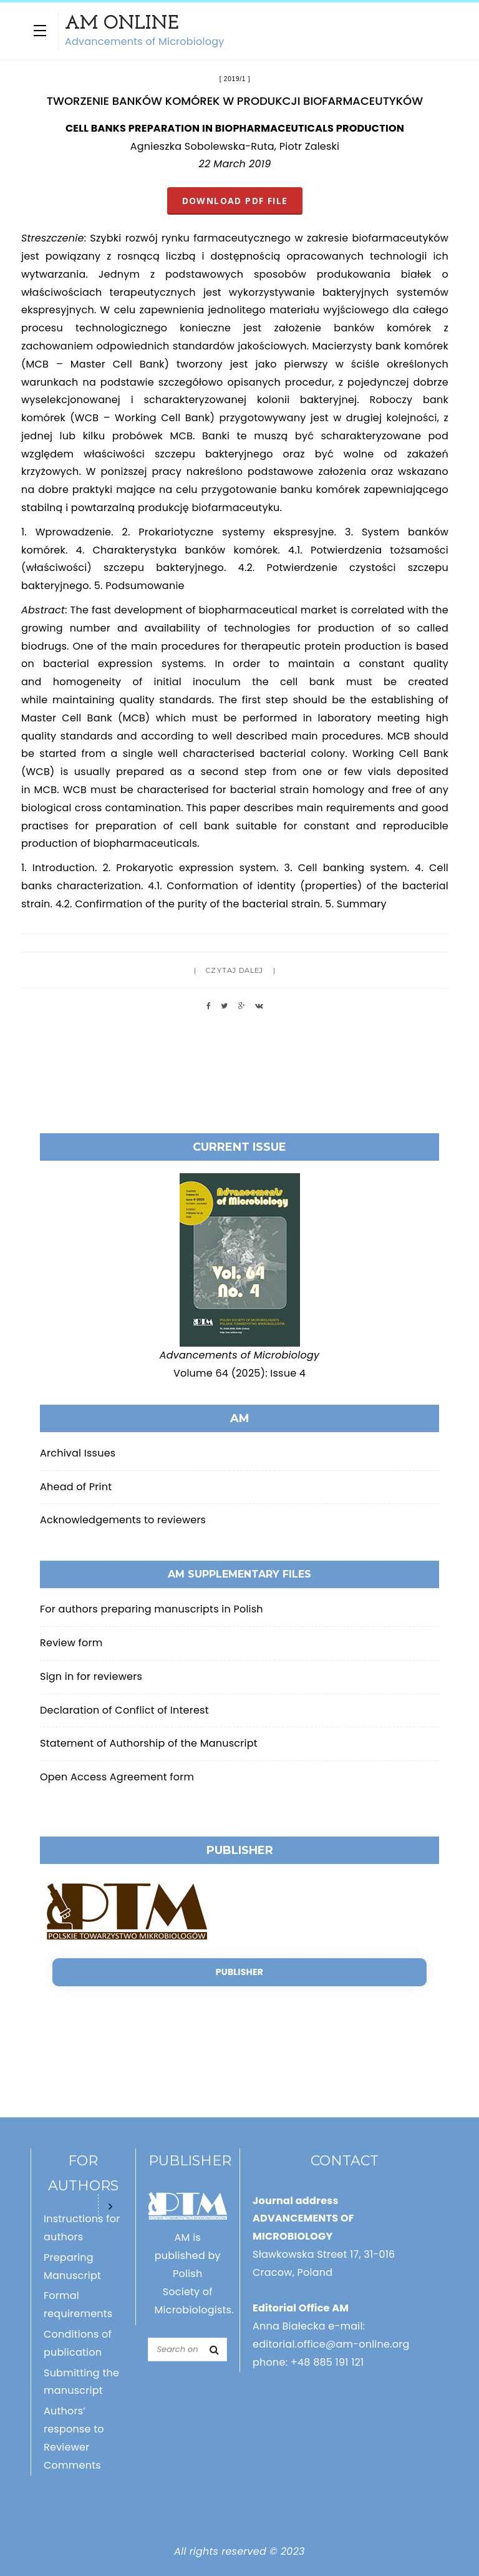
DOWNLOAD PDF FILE (235, 201)
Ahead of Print (76, 1487)
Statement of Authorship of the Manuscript (149, 1743)
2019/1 (235, 79)
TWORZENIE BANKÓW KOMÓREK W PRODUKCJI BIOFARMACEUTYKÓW (235, 101)
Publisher (239, 1972)
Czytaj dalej (234, 970)
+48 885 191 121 (327, 2362)
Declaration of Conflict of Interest (124, 1710)
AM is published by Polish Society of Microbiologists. (194, 2273)
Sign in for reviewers (91, 1676)
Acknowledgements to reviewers (123, 1520)
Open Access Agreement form (117, 1777)
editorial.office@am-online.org (331, 2344)
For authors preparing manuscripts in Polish (151, 1609)
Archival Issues (77, 1453)
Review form (71, 1643)
